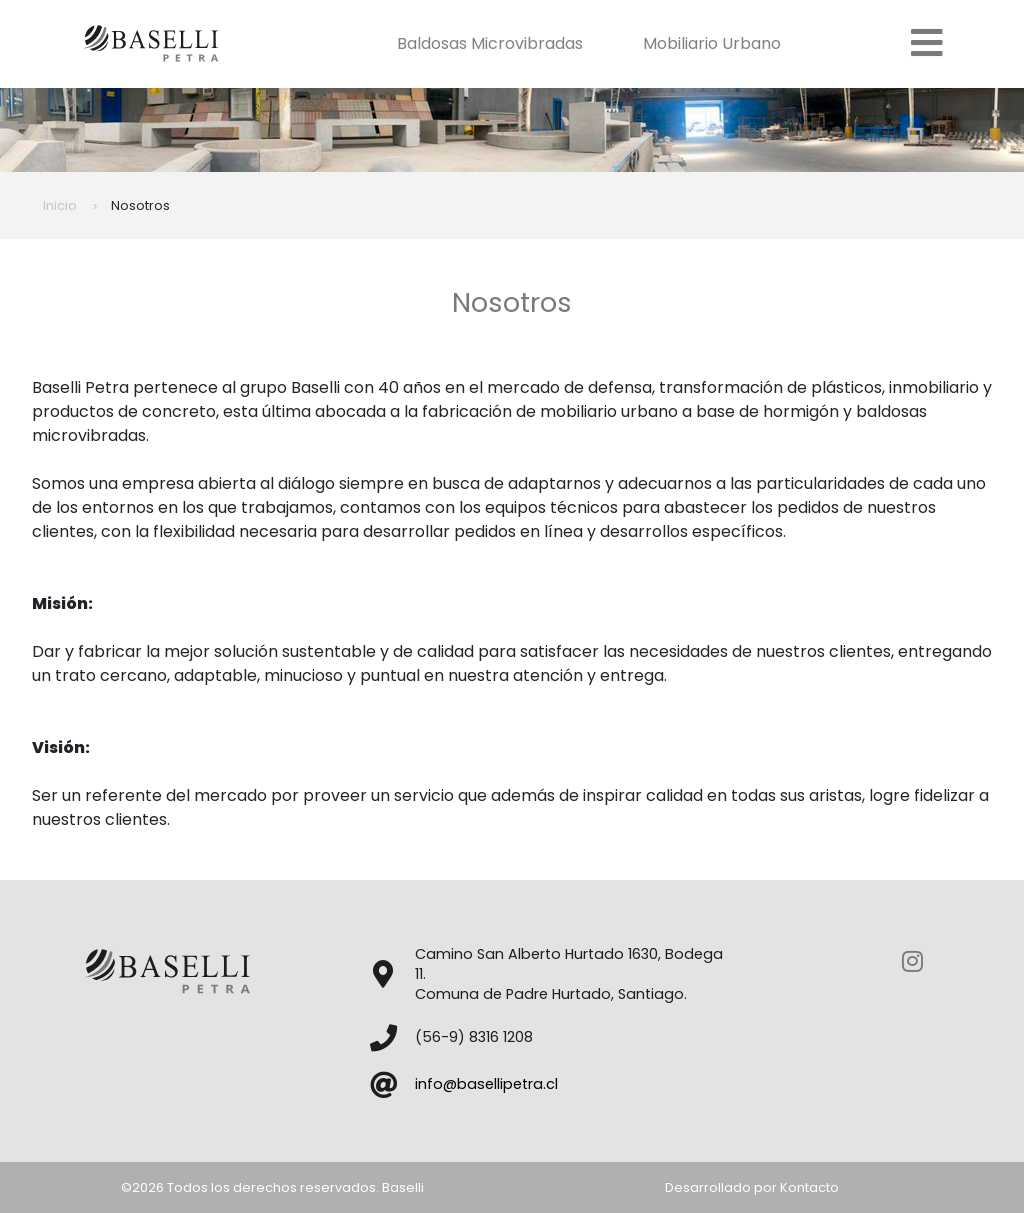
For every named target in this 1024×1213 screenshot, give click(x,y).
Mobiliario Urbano (718, 43)
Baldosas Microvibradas (496, 43)
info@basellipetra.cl (486, 1084)
